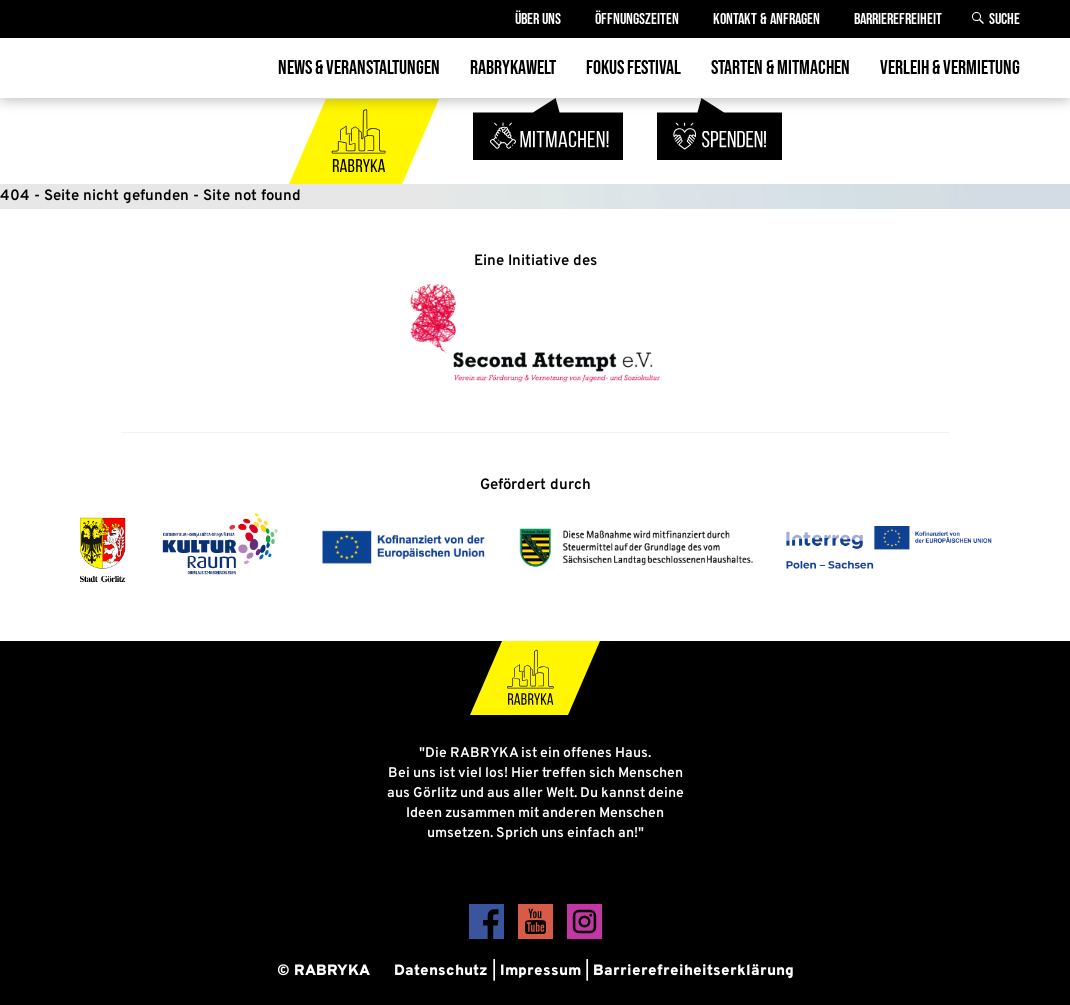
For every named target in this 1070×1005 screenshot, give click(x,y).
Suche (1004, 19)
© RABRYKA (323, 971)
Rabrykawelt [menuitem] (513, 68)
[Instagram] (584, 935)
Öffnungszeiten (637, 19)
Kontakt (766, 19)
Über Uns (538, 19)
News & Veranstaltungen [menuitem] (359, 68)
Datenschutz (441, 971)
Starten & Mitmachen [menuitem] (780, 68)
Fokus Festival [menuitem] (633, 68)
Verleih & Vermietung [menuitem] (950, 68)
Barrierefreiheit (898, 19)
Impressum (540, 971)
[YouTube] (537, 935)
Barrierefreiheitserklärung (693, 971)
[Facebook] (488, 935)
